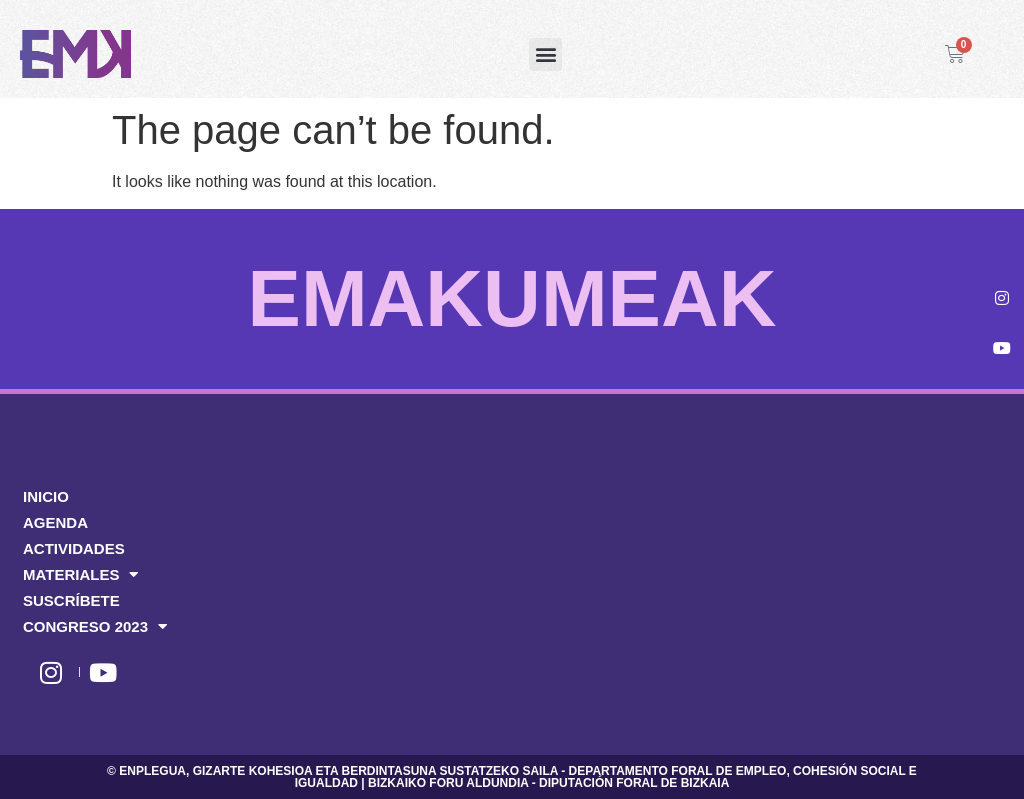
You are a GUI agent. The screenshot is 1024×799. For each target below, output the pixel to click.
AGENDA (55, 522)
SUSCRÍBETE (71, 600)
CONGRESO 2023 (95, 627)
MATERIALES (80, 575)
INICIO (46, 496)
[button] (545, 54)
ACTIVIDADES (74, 548)
